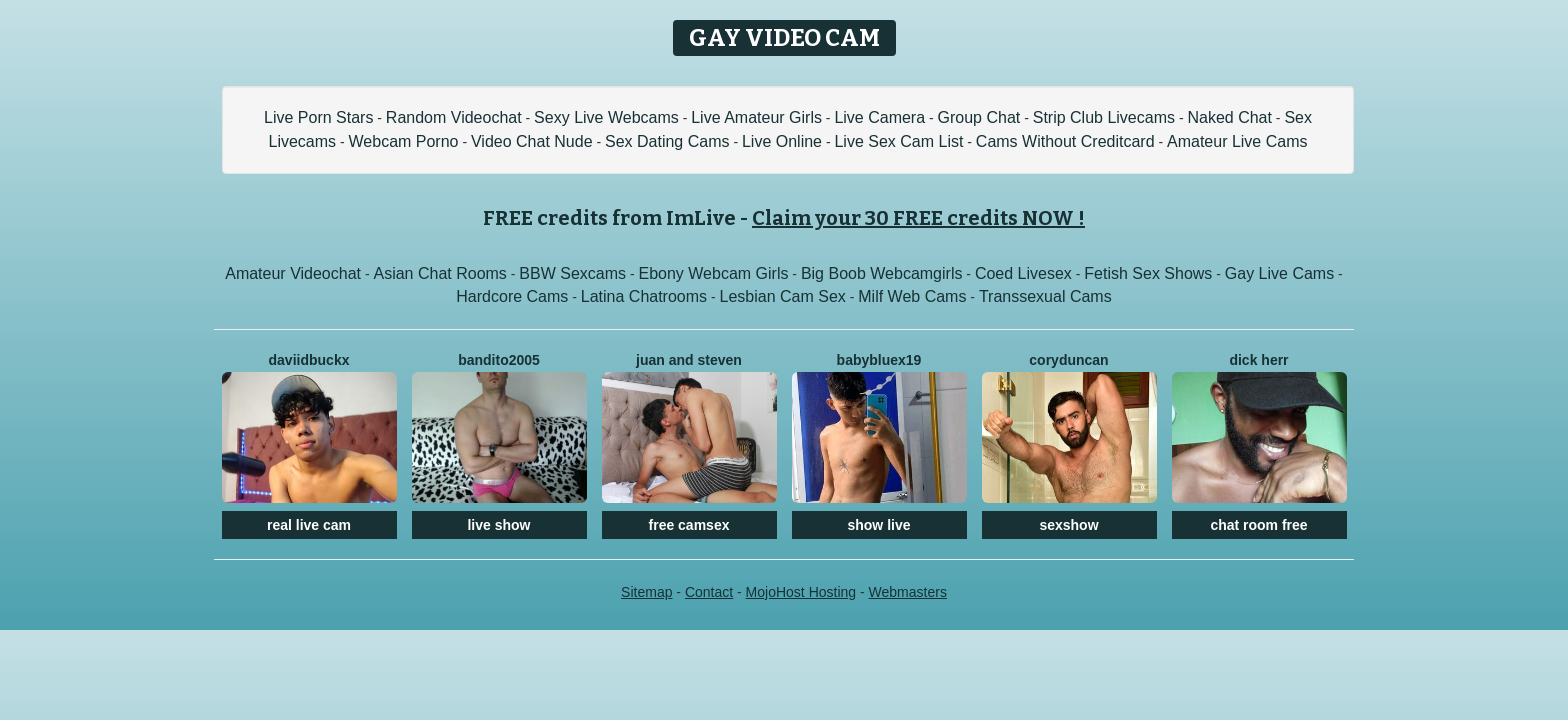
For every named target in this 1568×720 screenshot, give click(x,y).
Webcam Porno (404, 141)
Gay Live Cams (1279, 273)
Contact (709, 592)
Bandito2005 (499, 360)
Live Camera (879, 117)
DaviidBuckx (309, 360)
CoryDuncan (1068, 360)
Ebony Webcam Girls (713, 273)
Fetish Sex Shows (1148, 273)
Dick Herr (1258, 360)
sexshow (1068, 525)
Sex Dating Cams (667, 141)
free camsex (689, 525)
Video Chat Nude (532, 141)
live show (498, 525)
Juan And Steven (689, 360)
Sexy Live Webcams (606, 117)
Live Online (782, 141)
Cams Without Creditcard (1065, 141)
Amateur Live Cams (1237, 141)
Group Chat (979, 117)
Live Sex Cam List (898, 141)
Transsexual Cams (1045, 296)
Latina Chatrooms (644, 296)
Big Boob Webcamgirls (882, 273)
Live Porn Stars (318, 117)
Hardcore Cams (512, 296)
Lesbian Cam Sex (783, 296)
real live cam (309, 525)
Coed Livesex (1023, 273)
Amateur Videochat (293, 273)
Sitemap (646, 592)
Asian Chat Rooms (439, 273)
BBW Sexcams (572, 273)
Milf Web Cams (912, 296)
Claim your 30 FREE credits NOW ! (918, 218)
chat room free (1258, 525)
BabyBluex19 (879, 360)
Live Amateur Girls (756, 117)
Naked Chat (1229, 117)
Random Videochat (454, 117)
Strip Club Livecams (1104, 117)
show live (878, 525)
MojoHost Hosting (801, 592)
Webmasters (908, 592)
